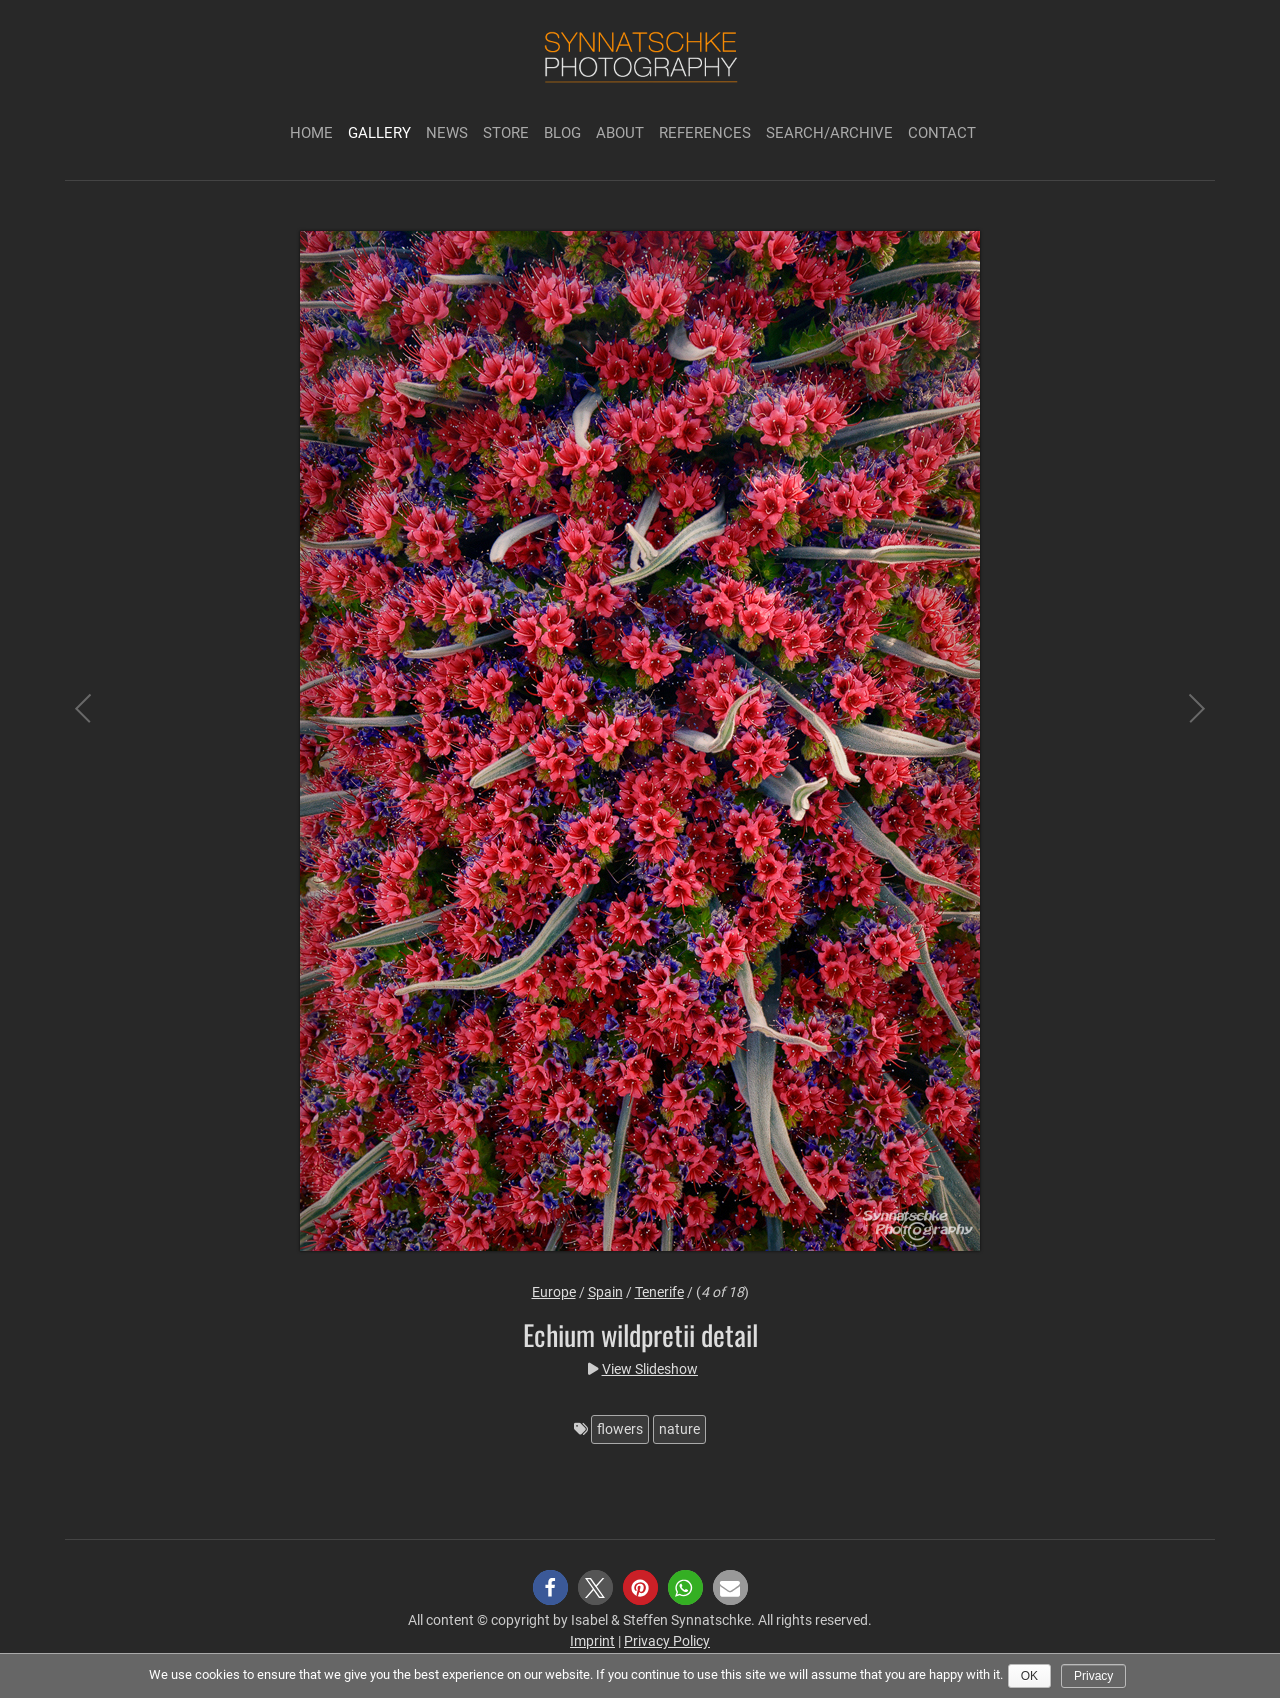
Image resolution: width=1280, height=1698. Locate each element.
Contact (942, 133)
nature (679, 1429)
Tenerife (659, 1292)
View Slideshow (650, 1369)
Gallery (379, 133)
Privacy (1093, 1676)
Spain (605, 1292)
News (447, 133)
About (620, 133)
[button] (550, 1587)
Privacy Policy (667, 1641)
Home (311, 133)
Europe (554, 1292)
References (705, 133)
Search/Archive (829, 133)
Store (506, 133)
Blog (562, 133)
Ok (1029, 1676)
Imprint (592, 1641)
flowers (620, 1429)
